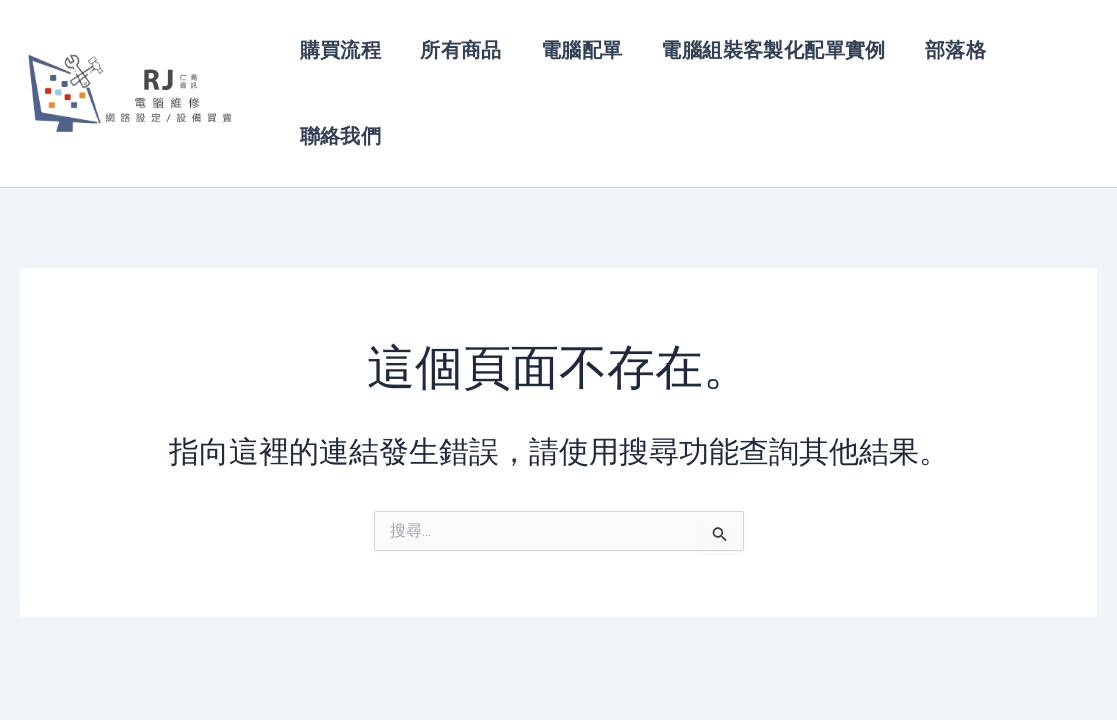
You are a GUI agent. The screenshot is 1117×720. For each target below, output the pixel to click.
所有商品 (457, 52)
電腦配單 (574, 52)
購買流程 (339, 52)
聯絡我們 (339, 156)
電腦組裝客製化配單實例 (763, 52)
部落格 (941, 52)
